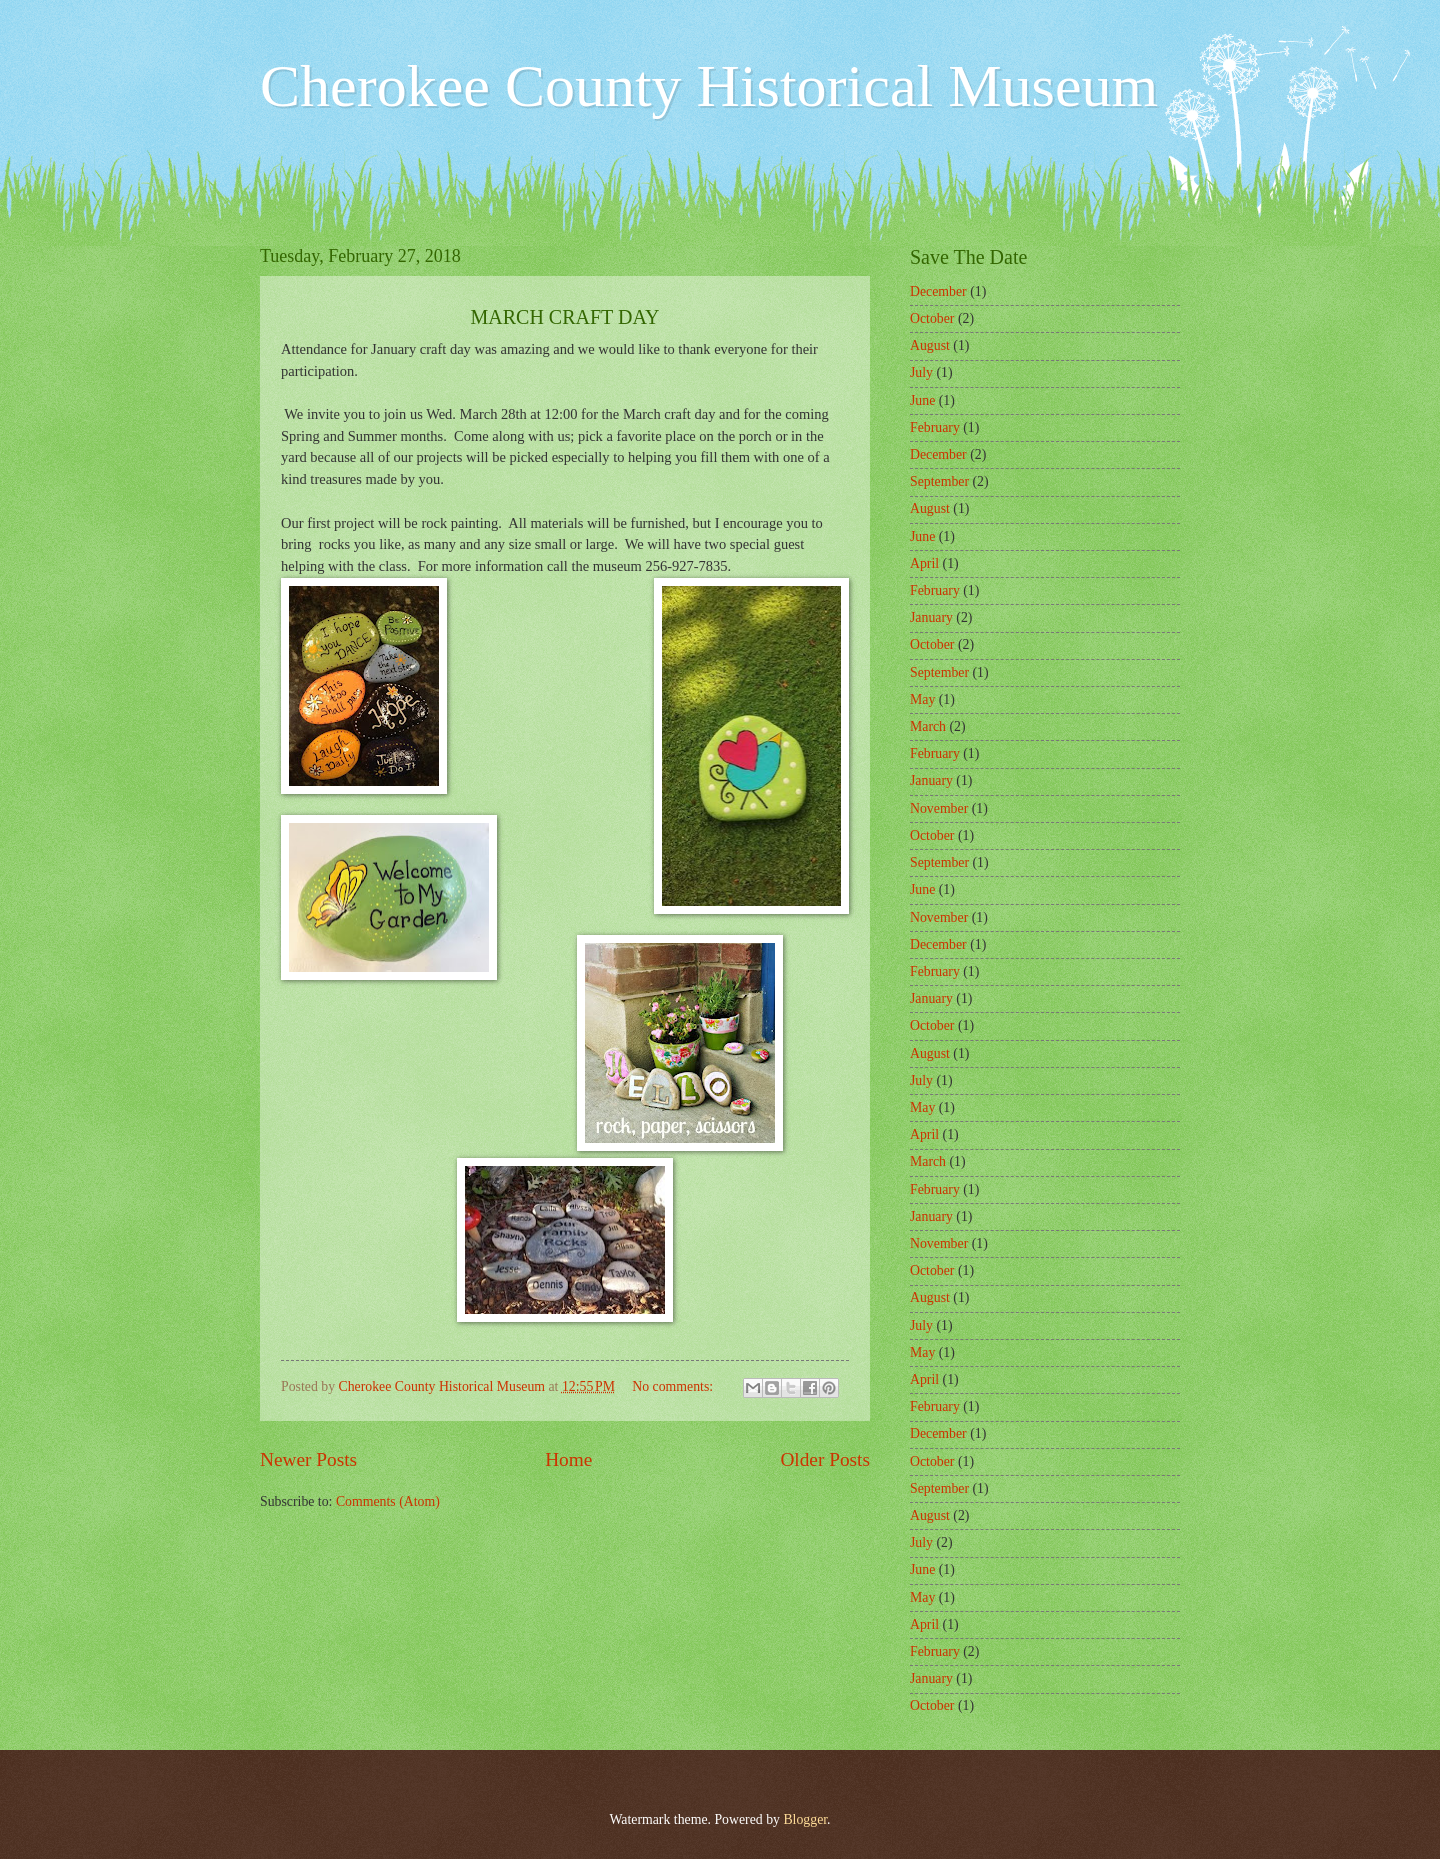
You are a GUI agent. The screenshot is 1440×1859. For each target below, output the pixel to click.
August (930, 345)
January (931, 617)
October (932, 318)
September (939, 481)
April (924, 563)
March (928, 726)
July (921, 372)
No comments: (674, 1386)
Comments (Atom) (388, 1501)
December (938, 291)
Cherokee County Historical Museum (709, 86)
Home (568, 1459)
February (935, 427)
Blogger (805, 1819)
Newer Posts (308, 1459)
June (922, 400)
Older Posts (825, 1459)
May (922, 699)
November (939, 808)
